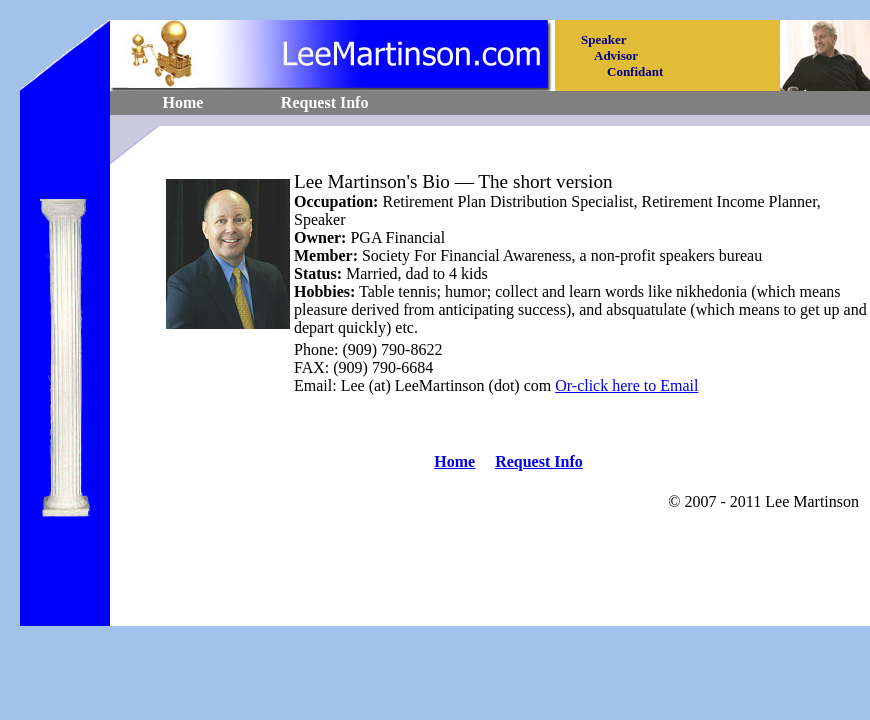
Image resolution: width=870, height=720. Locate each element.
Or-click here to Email (626, 385)
